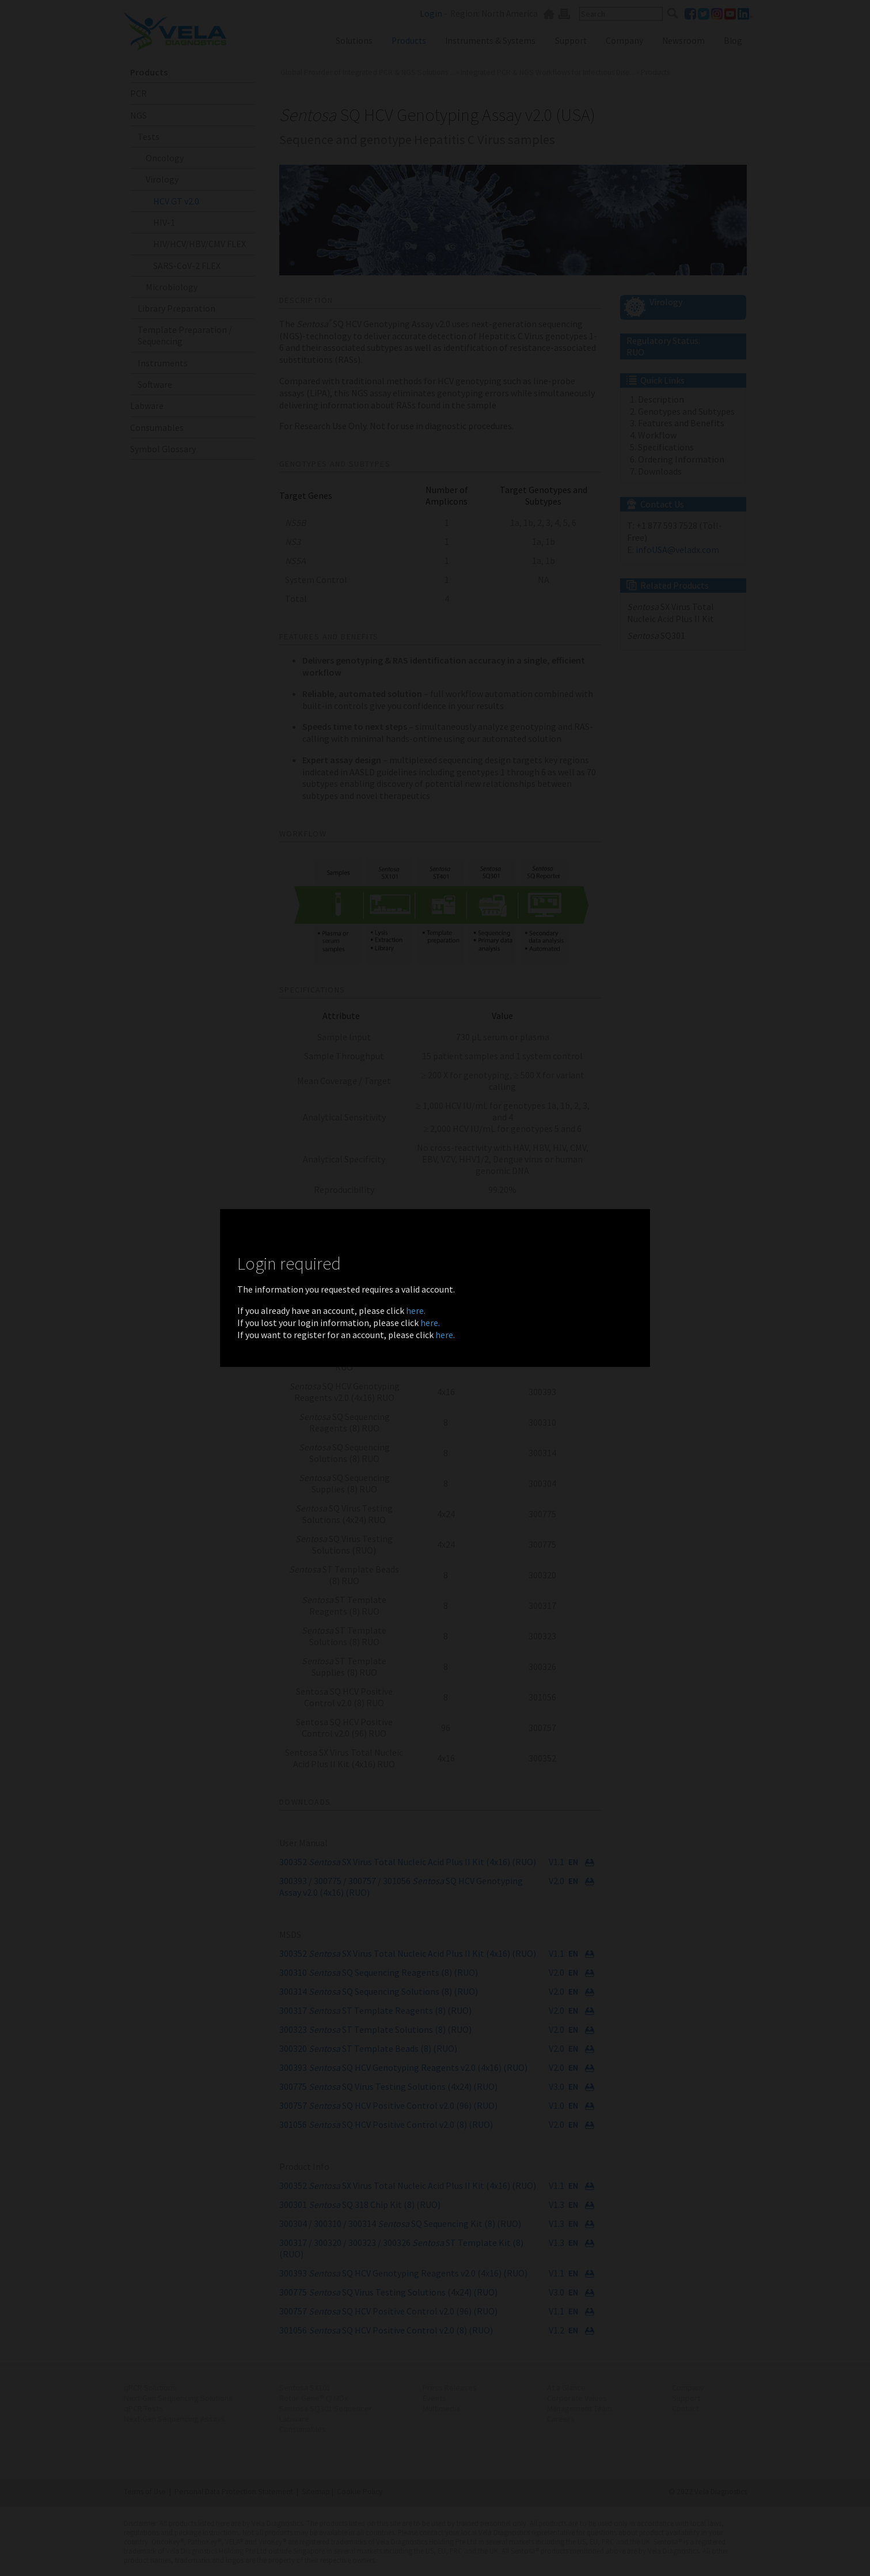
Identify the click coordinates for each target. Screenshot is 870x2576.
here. (415, 1310)
